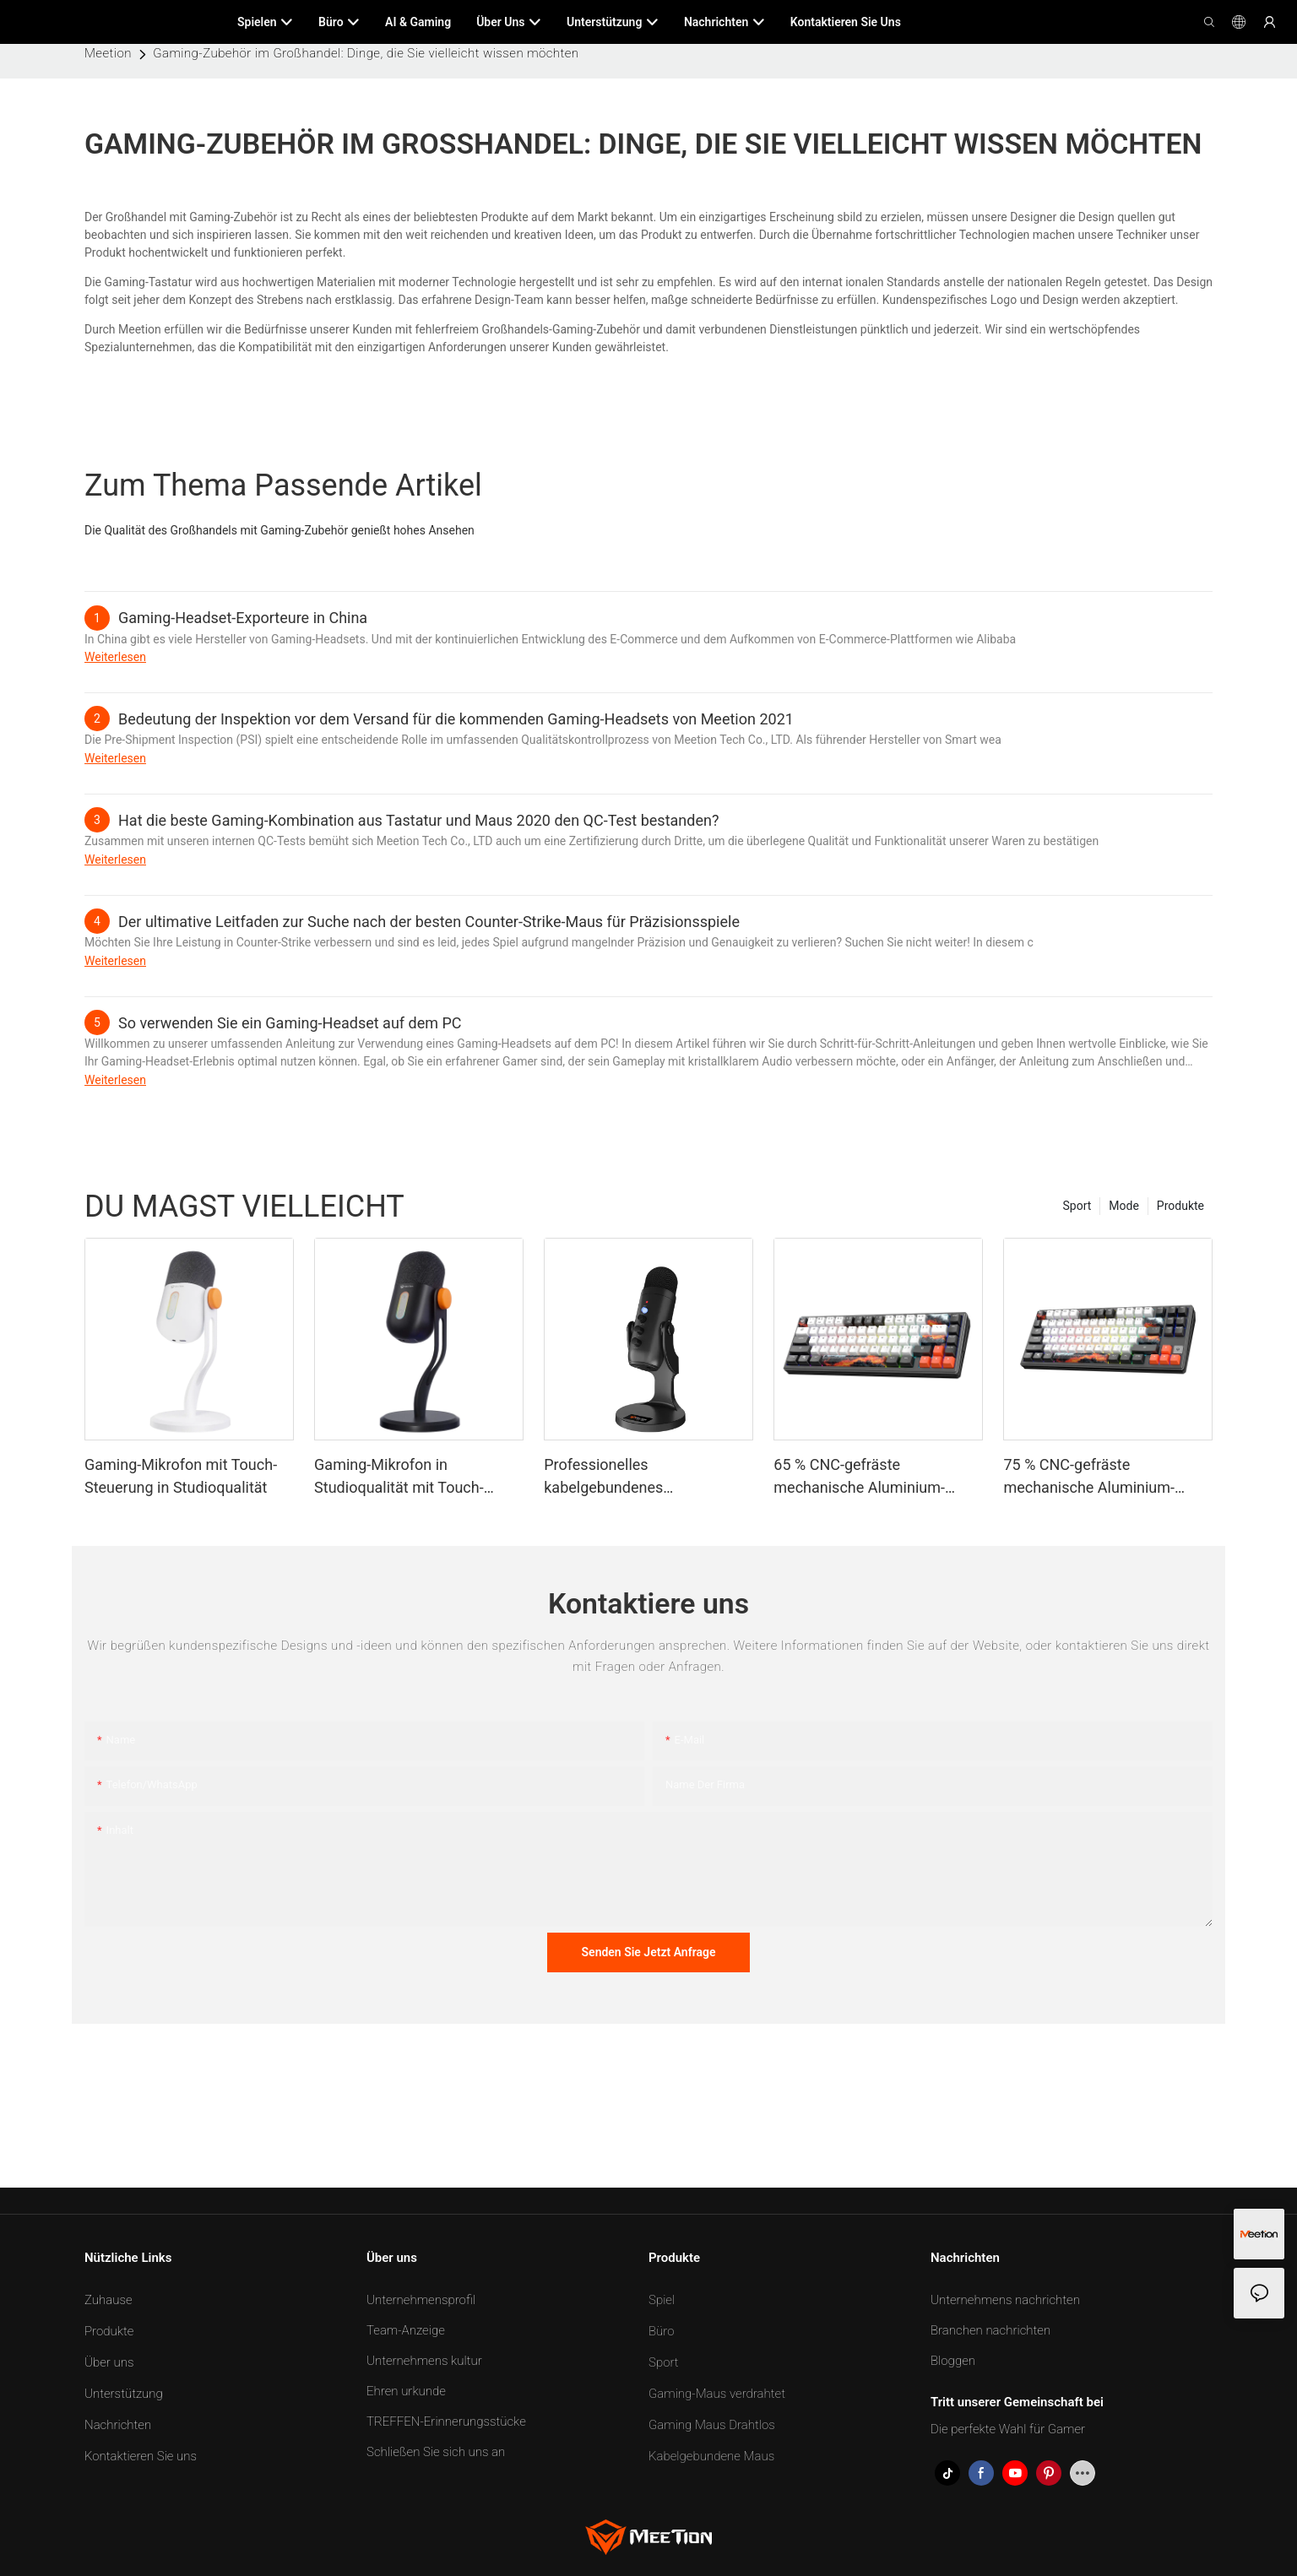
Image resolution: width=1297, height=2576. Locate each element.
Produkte (1180, 1205)
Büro (661, 2331)
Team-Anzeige (405, 2330)
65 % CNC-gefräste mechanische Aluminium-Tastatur (859, 1477)
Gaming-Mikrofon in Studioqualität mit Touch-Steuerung (399, 1477)
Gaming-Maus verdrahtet (716, 2393)
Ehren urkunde (406, 2391)
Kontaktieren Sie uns (140, 2456)
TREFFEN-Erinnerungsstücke (446, 2421)
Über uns (108, 2362)
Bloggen (953, 2360)
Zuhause (108, 2300)
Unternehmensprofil (420, 2300)
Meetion (108, 53)
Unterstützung (123, 2393)
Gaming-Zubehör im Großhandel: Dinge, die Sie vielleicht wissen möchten (365, 53)
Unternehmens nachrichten (1005, 2300)
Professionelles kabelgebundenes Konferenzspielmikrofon (624, 1477)
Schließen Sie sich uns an (435, 2451)
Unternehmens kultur (424, 2360)
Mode (1124, 1205)
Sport (1077, 1205)
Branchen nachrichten (990, 2330)
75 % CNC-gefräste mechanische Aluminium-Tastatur (1089, 1477)
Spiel (661, 2300)
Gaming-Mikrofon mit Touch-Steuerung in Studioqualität (180, 1476)
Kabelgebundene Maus (711, 2456)
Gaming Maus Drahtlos (711, 2424)
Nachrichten (117, 2424)
